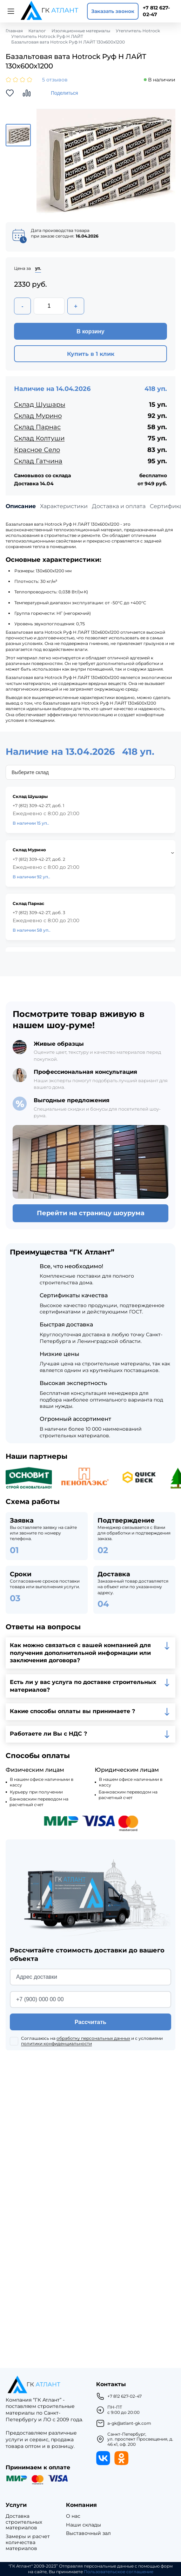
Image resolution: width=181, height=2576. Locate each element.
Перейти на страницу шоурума (91, 1213)
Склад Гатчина (38, 461)
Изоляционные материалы (81, 30)
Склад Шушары (39, 404)
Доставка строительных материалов (24, 2522)
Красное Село (37, 450)
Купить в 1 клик (90, 354)
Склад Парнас (37, 427)
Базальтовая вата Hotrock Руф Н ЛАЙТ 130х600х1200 (68, 42)
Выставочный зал (88, 2533)
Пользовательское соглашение (118, 2571)
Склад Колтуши (39, 438)
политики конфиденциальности (56, 2043)
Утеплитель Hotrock (138, 30)
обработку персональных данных (93, 2038)
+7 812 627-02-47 (156, 11)
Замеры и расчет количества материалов (28, 2542)
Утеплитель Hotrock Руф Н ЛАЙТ (47, 36)
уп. (38, 268)
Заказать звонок (112, 11)
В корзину (90, 331)
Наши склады (83, 2525)
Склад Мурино (38, 416)
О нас (73, 2516)
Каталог (37, 30)
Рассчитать (90, 2022)
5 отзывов (55, 80)
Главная (14, 30)
